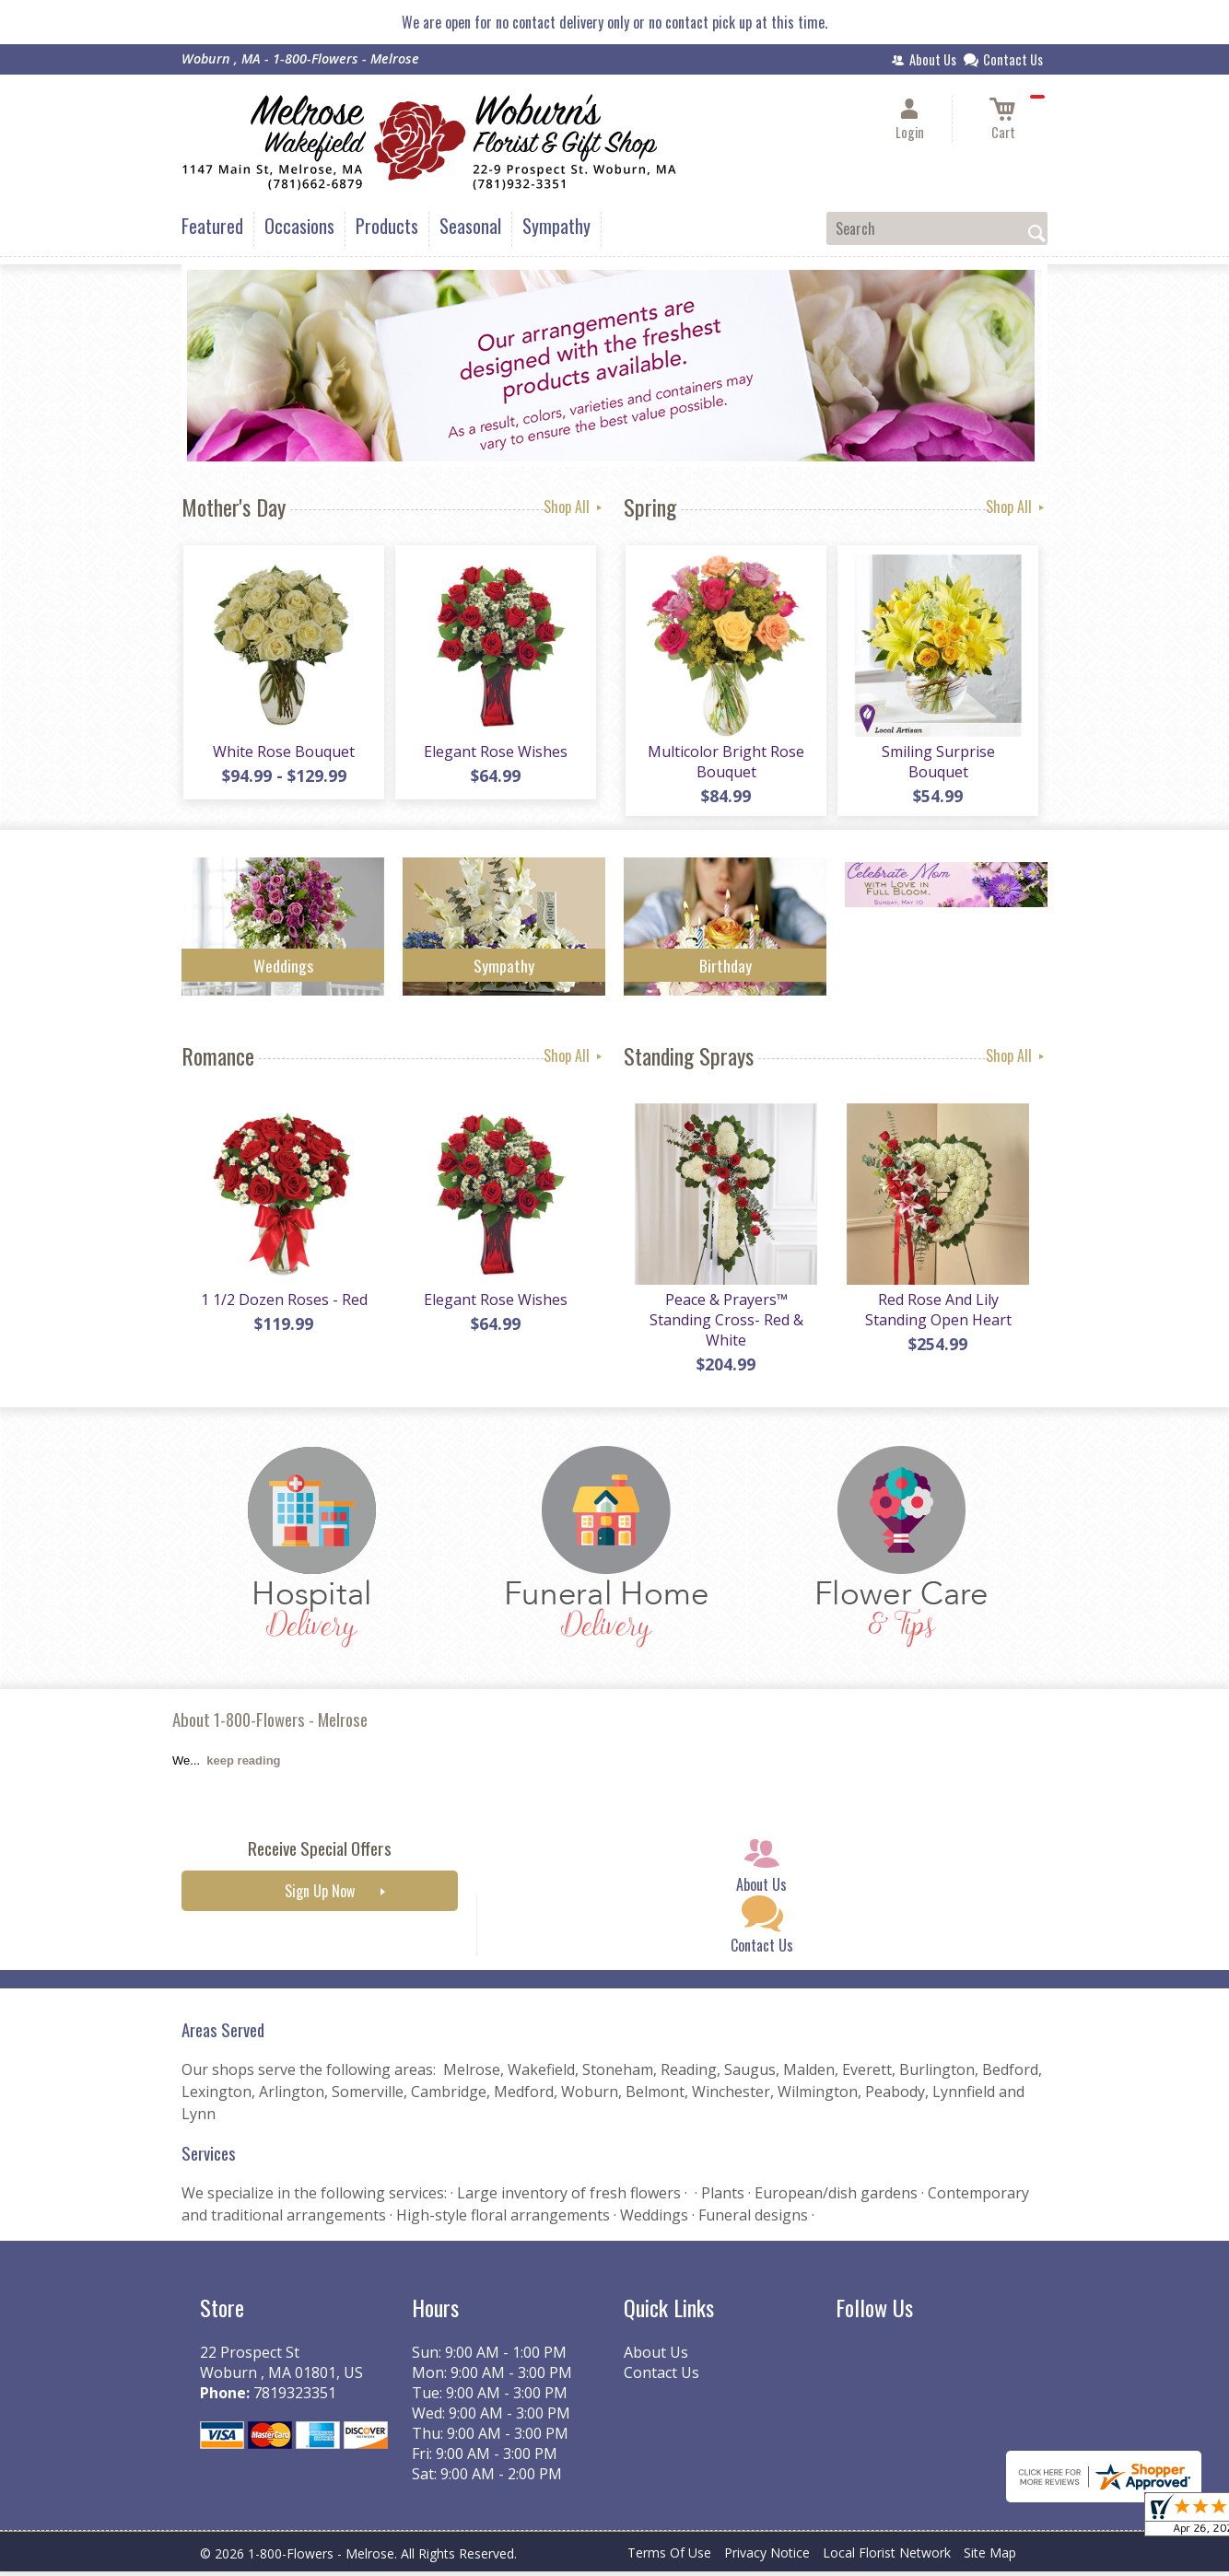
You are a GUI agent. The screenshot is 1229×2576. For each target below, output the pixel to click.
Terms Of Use (669, 2557)
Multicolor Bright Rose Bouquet (725, 763)
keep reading (243, 1765)
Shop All (574, 506)
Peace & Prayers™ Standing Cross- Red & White (725, 1324)
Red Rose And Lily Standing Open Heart (937, 1314)
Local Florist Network (887, 2557)
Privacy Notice (767, 2557)
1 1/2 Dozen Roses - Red (283, 1304)
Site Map (990, 2557)
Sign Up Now (320, 1895)
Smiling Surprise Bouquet (937, 763)
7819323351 (294, 2397)
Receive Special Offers (320, 1852)
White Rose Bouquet (283, 753)
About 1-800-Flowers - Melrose (270, 1723)
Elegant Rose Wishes (495, 753)
